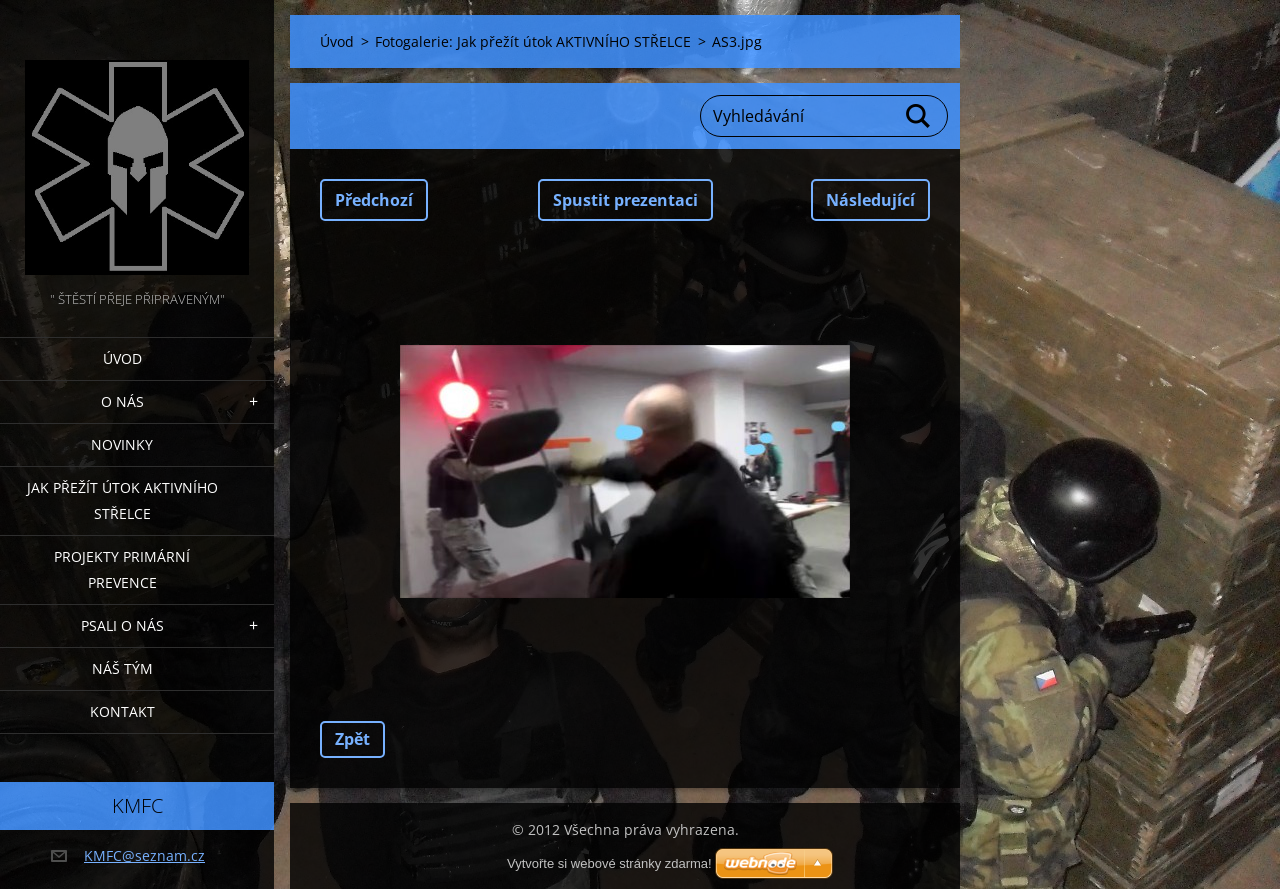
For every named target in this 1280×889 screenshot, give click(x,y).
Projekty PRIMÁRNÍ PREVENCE (122, 569)
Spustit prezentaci (625, 200)
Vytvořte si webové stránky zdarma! (609, 863)
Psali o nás (122, 625)
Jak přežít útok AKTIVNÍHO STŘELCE (122, 500)
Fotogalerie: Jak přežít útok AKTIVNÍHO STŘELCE (533, 41)
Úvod (122, 358)
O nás (122, 401)
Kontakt (122, 711)
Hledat (919, 116)
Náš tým (122, 668)
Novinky (122, 444)
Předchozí (374, 200)
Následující (870, 200)
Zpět (352, 739)
